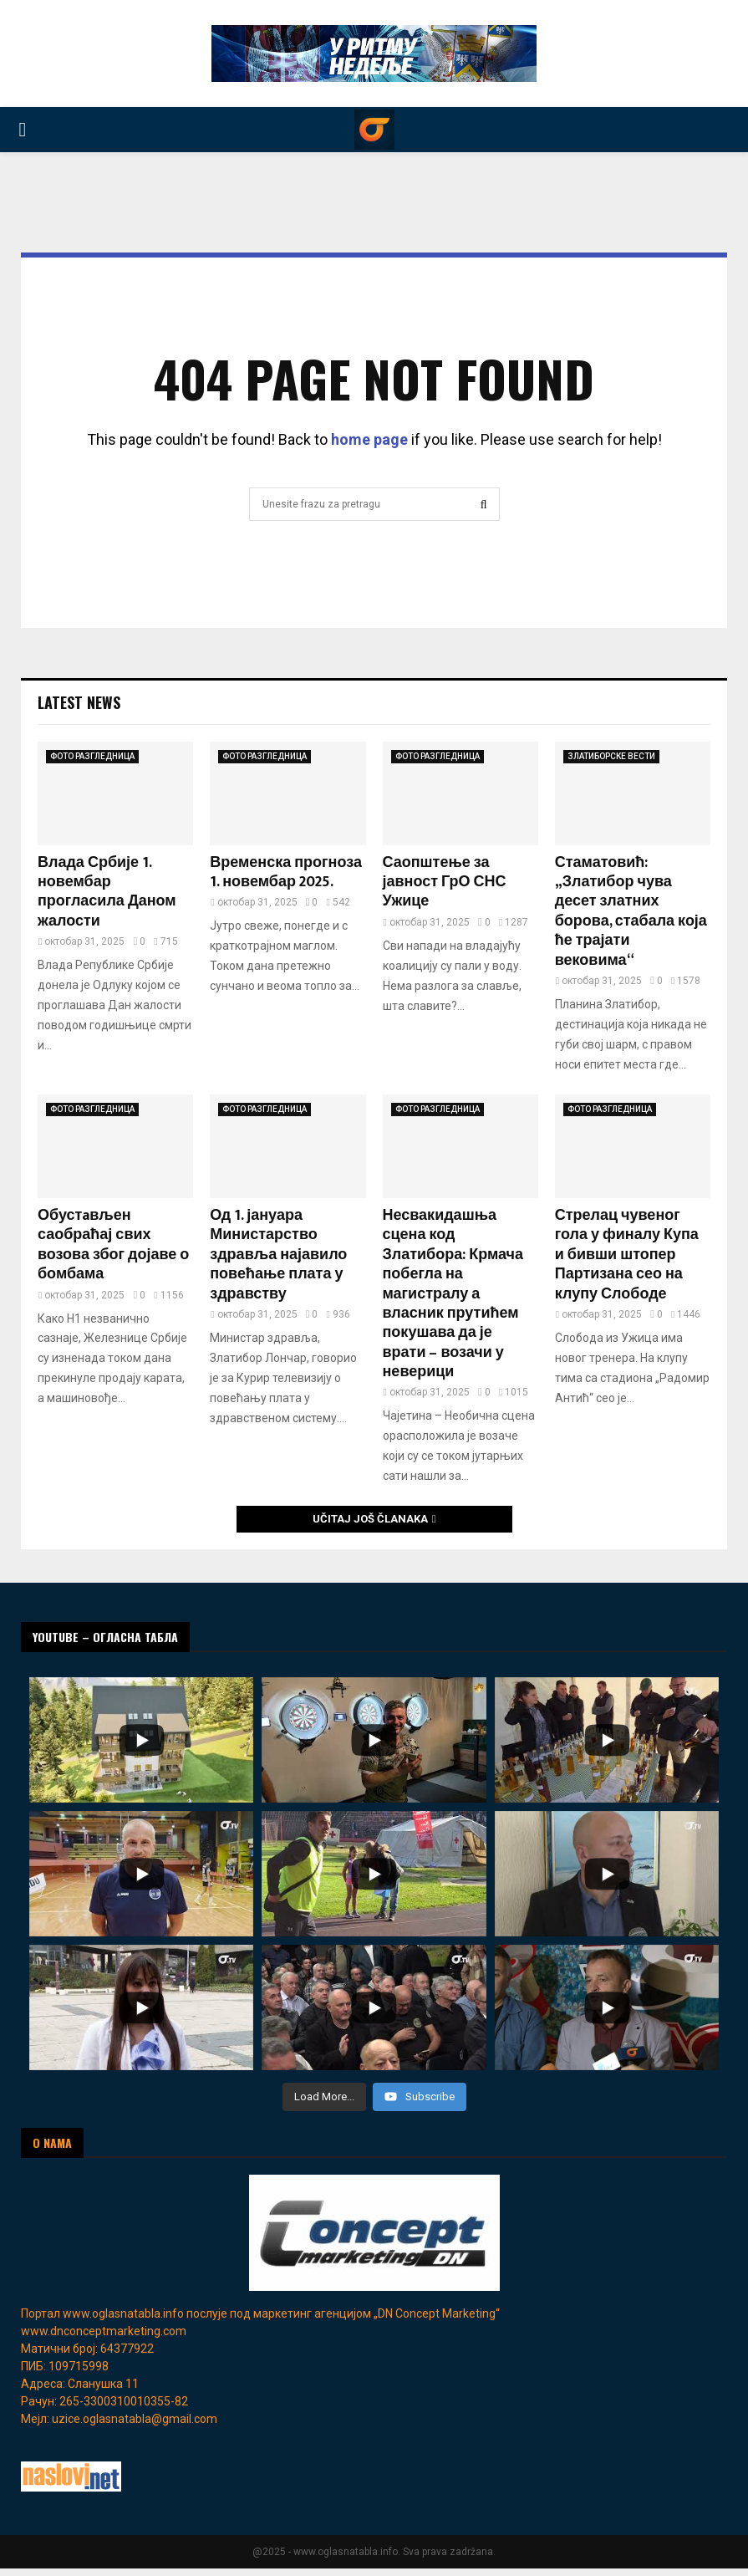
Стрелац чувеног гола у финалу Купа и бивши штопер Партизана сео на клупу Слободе (627, 1255)
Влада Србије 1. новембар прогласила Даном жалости (107, 892)
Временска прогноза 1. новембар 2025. (286, 872)
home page (369, 439)
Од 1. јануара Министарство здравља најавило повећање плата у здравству (278, 1255)
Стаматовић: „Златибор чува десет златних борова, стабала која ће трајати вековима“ (631, 911)
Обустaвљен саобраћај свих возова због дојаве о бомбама (113, 1245)
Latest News (79, 702)
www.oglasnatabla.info (123, 2313)
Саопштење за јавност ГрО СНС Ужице (444, 882)
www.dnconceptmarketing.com (103, 2331)
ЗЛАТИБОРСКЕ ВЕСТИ (611, 756)
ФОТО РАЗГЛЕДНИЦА (92, 756)
